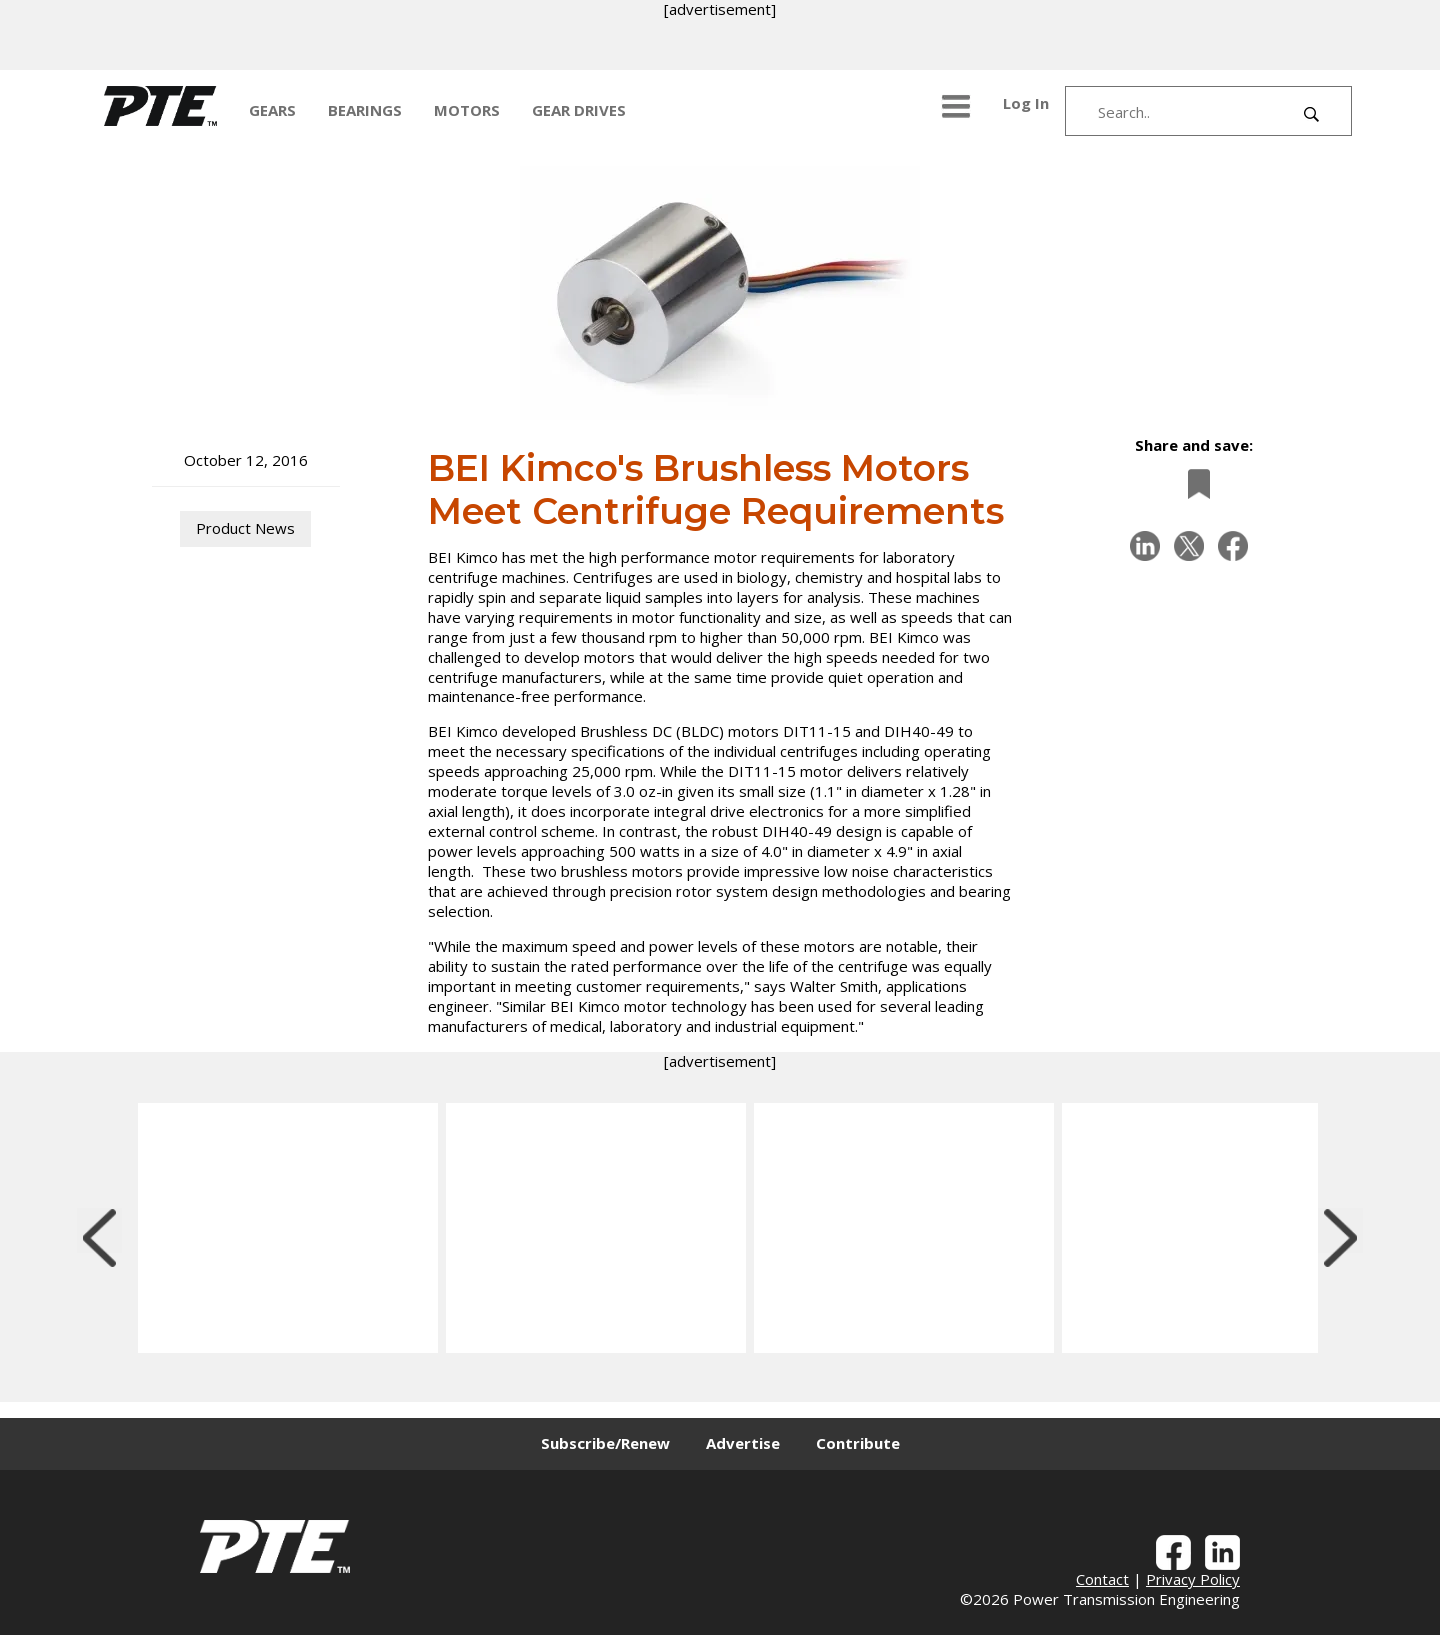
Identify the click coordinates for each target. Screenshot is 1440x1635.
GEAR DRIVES (579, 110)
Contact (1102, 1579)
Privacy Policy (1193, 1579)
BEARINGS (365, 110)
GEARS (272, 110)
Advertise (743, 1443)
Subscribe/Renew (605, 1443)
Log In (1026, 103)
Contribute (858, 1443)
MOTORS (467, 110)
